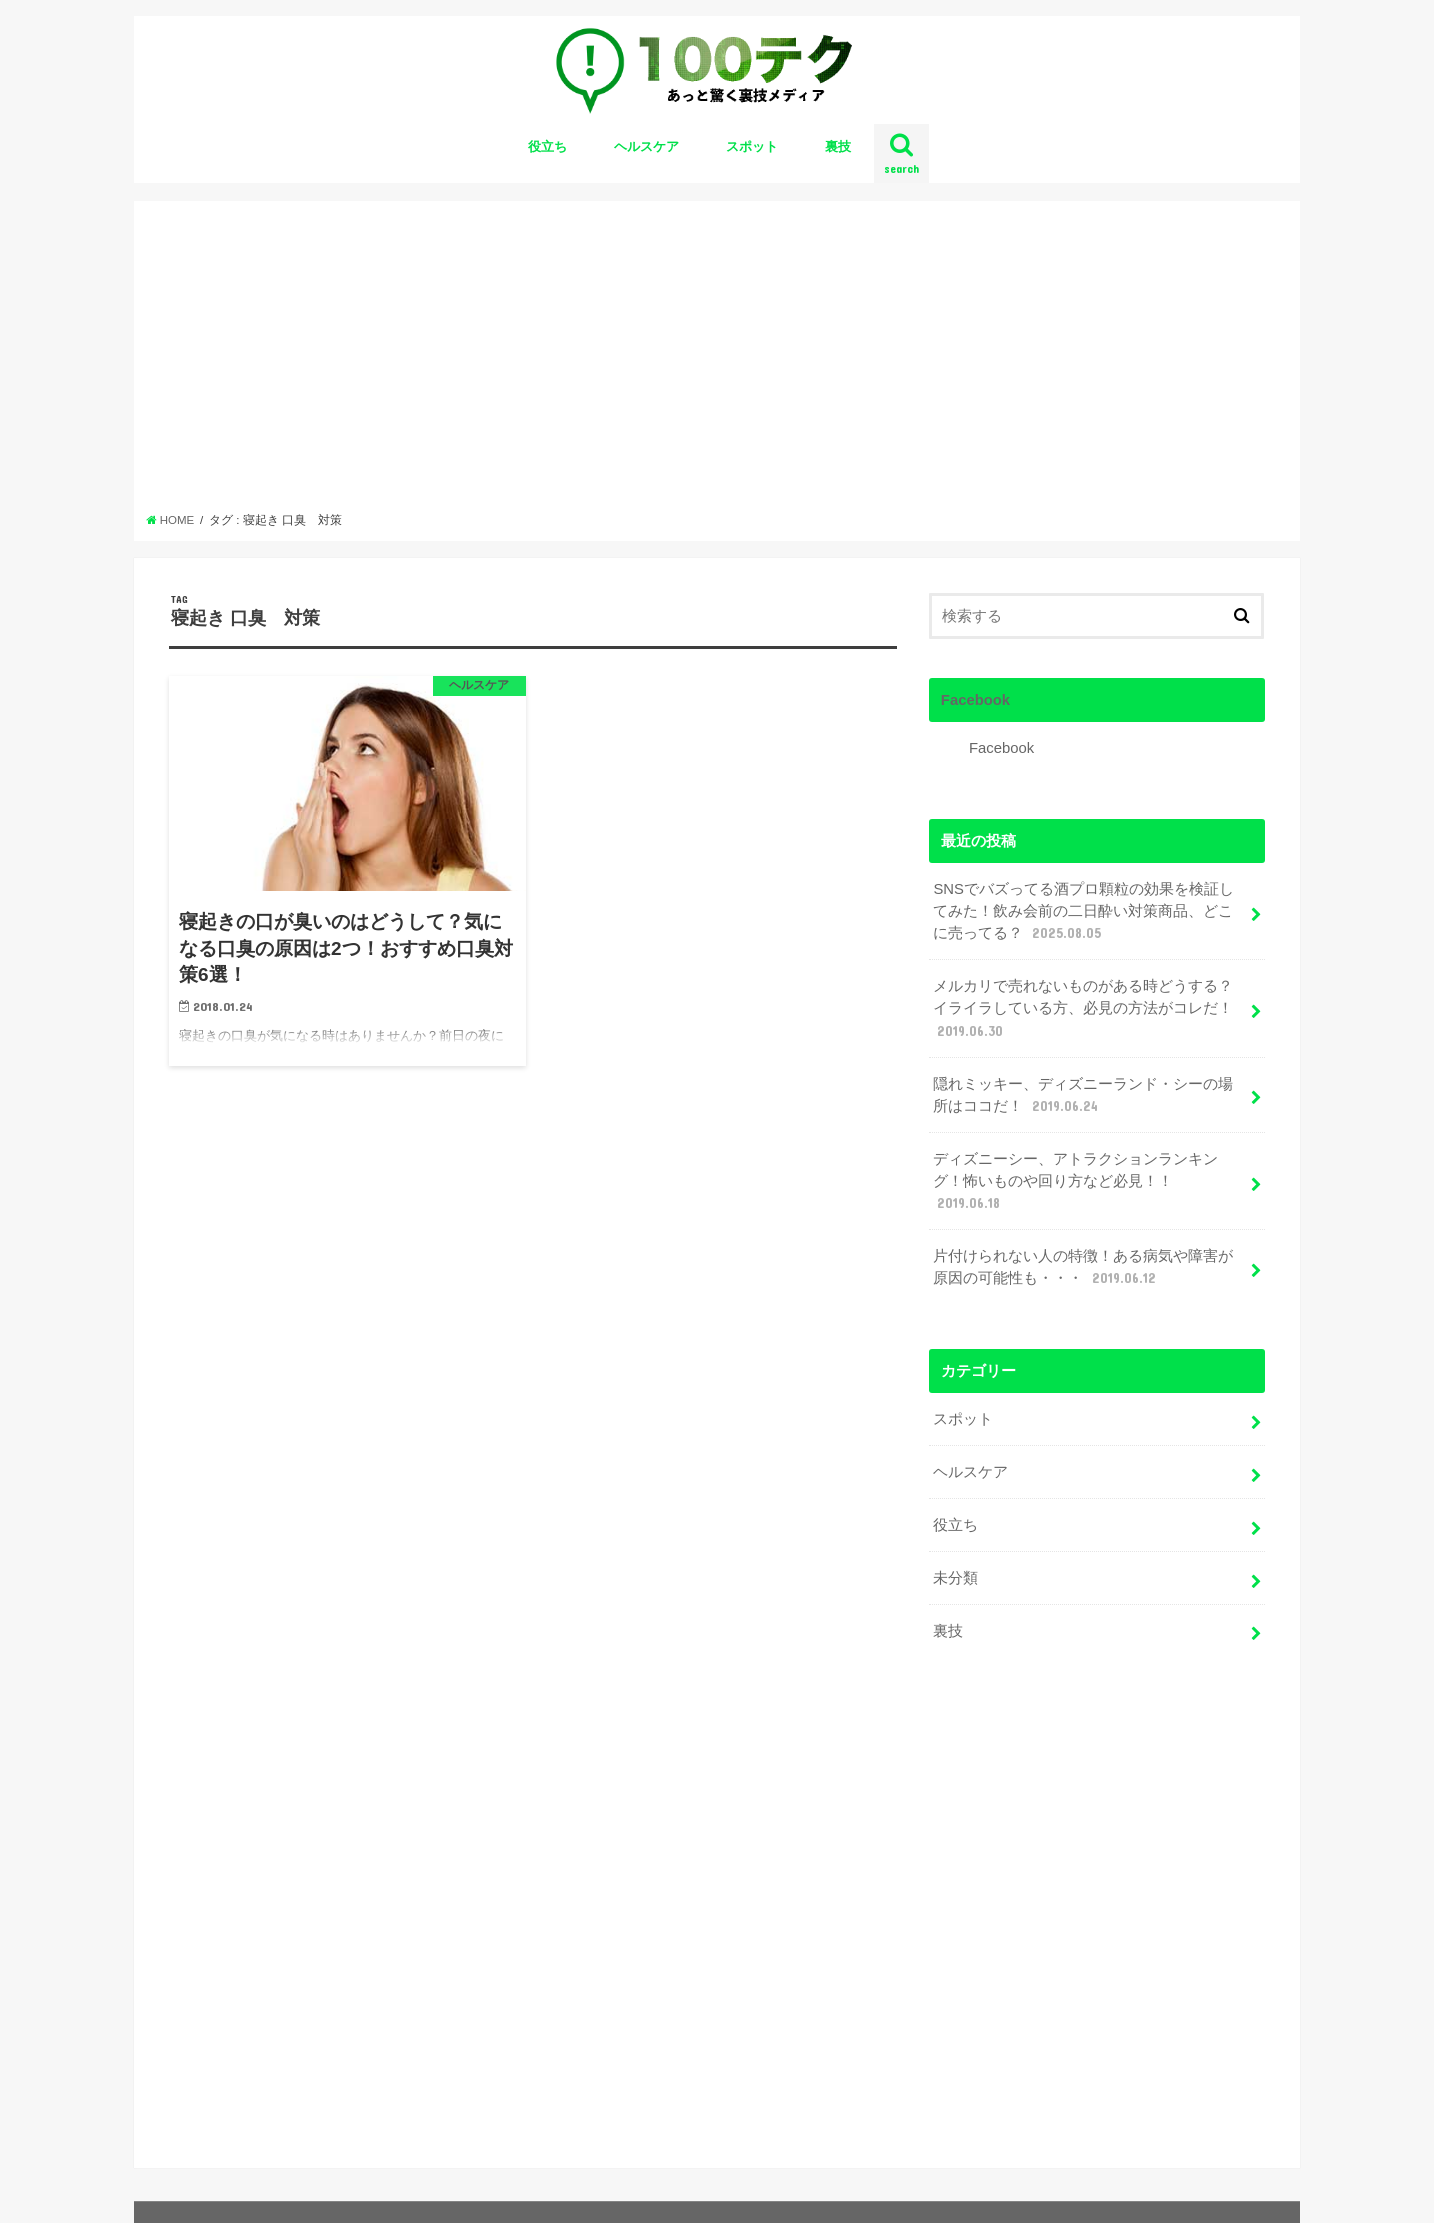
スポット (752, 146)
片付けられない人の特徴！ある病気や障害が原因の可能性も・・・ (1083, 1268)
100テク (1118, 2191)
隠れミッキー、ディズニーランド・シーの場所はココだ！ (1083, 1096)
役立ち (547, 146)
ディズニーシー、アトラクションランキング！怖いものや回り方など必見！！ (1075, 1182)
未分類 (955, 1578)
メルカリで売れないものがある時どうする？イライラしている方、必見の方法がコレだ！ (1083, 1009)
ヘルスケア (646, 146)
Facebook (975, 700)
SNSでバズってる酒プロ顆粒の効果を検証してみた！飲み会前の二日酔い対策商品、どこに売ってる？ (1083, 912)
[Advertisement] (717, 362)
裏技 (838, 146)
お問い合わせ (208, 2191)
